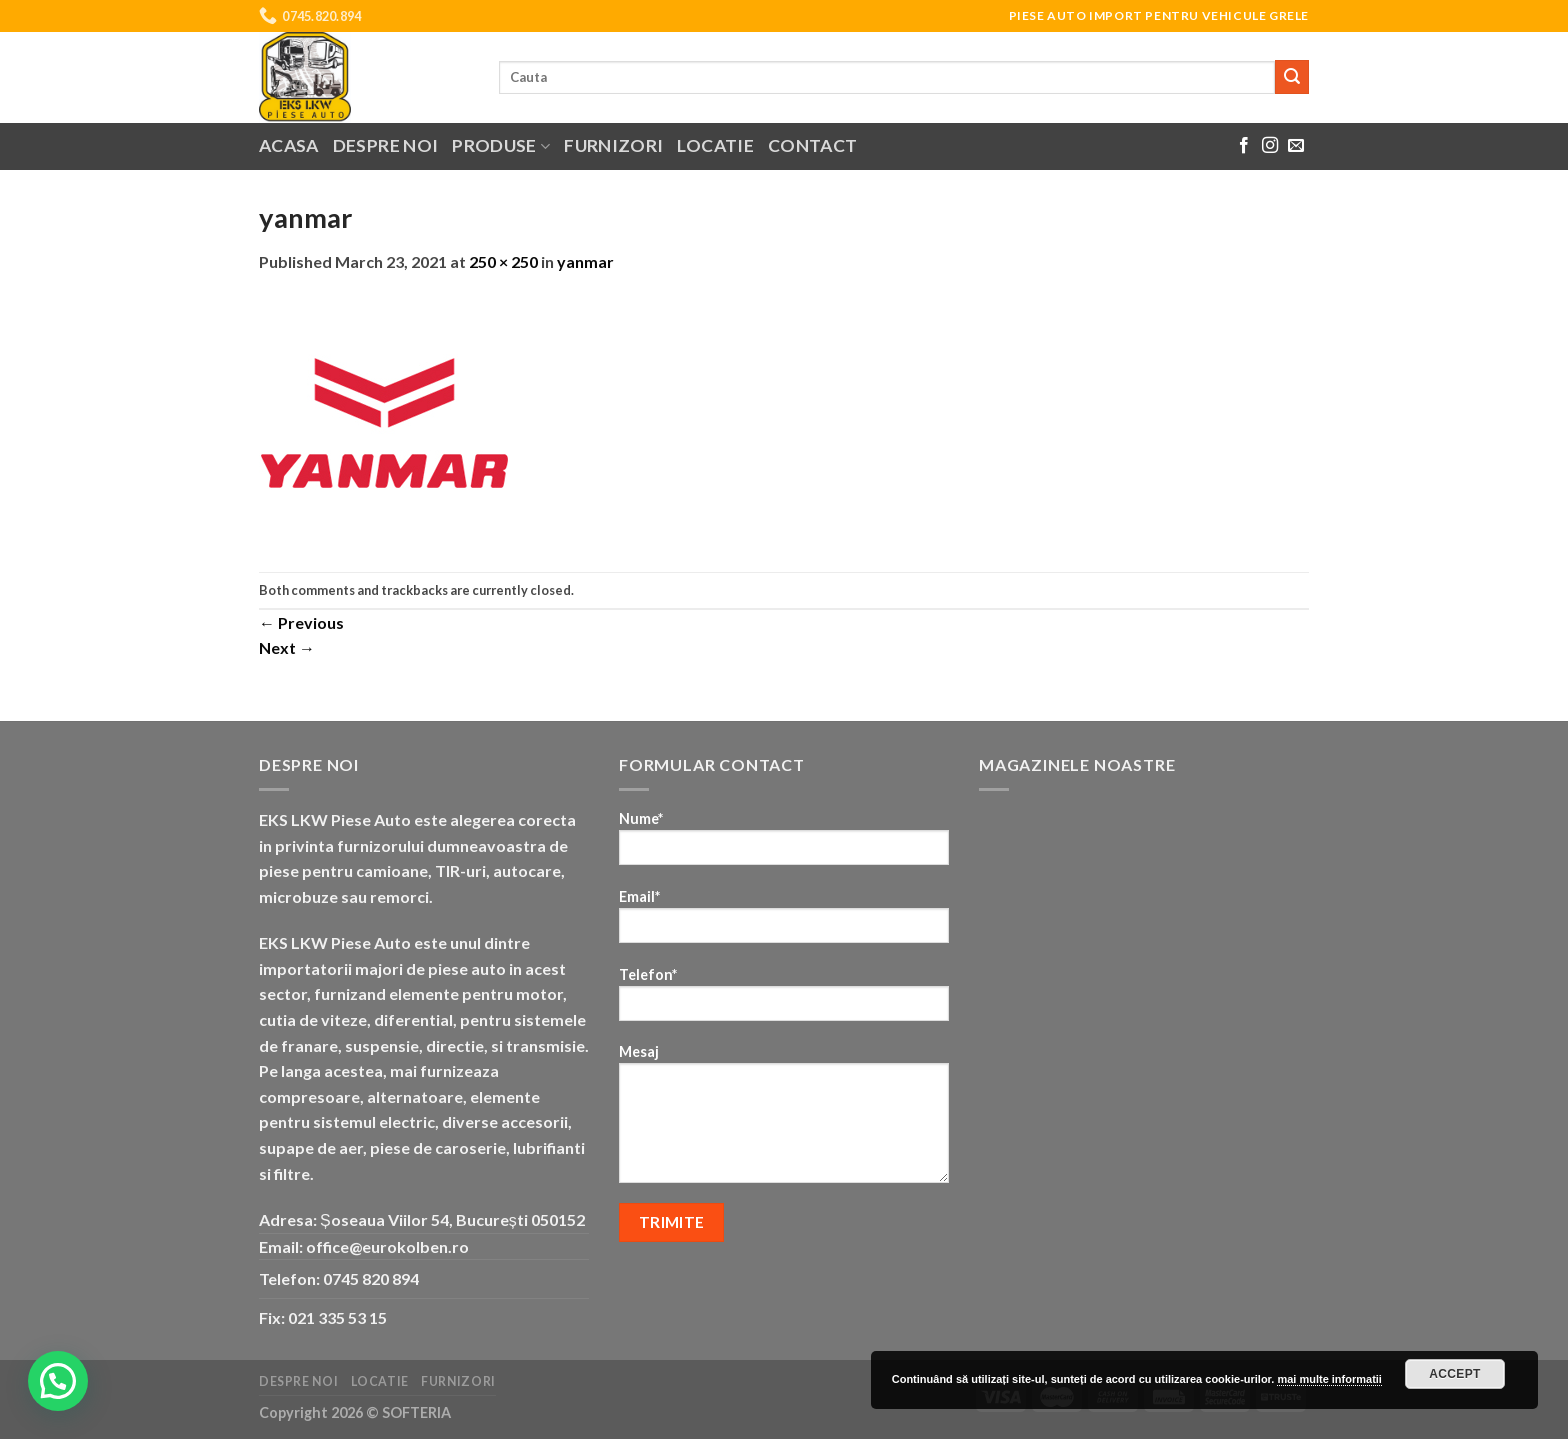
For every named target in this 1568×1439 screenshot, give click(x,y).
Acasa (289, 145)
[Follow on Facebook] (1244, 146)
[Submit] (1292, 77)
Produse (501, 145)
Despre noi (386, 145)
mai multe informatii (1329, 1379)
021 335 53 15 (337, 1317)
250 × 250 (503, 261)
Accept (1455, 1374)
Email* (784, 922)
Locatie (715, 145)
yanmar (585, 261)
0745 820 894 (371, 1278)
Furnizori (613, 145)
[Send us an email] (1296, 146)
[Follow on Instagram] (1270, 146)
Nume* (784, 844)
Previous (301, 622)
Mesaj (784, 1120)
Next (287, 647)
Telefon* (784, 1000)
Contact (812, 145)
